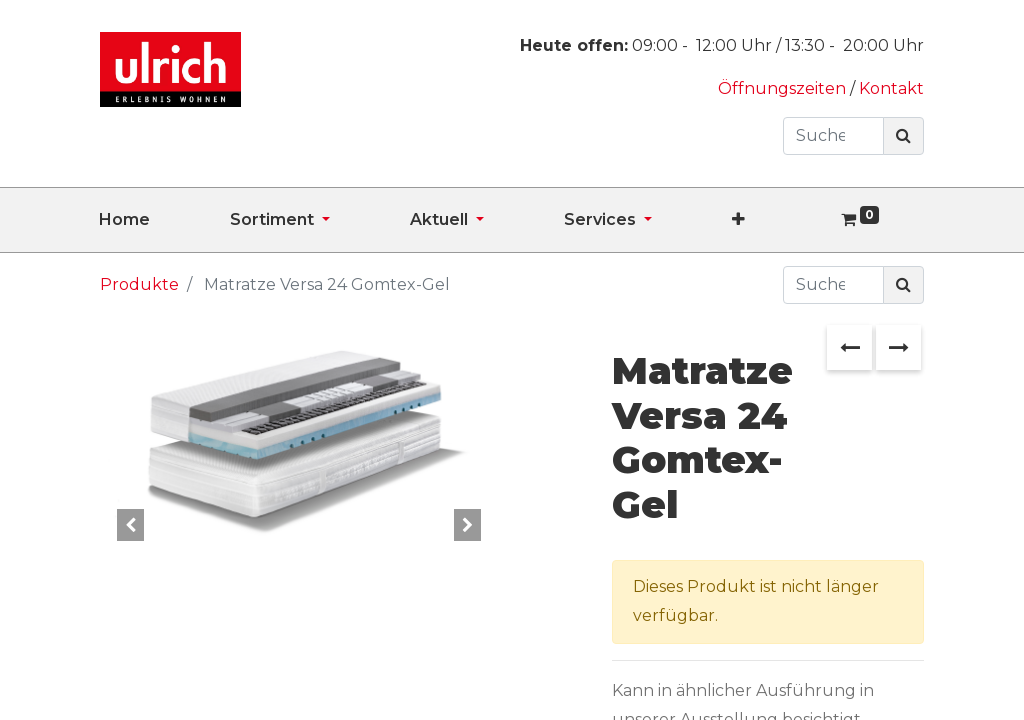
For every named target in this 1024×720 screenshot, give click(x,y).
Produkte (139, 284)
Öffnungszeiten (784, 88)
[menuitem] (164, 220)
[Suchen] (903, 136)
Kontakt (891, 88)
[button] (778, 220)
